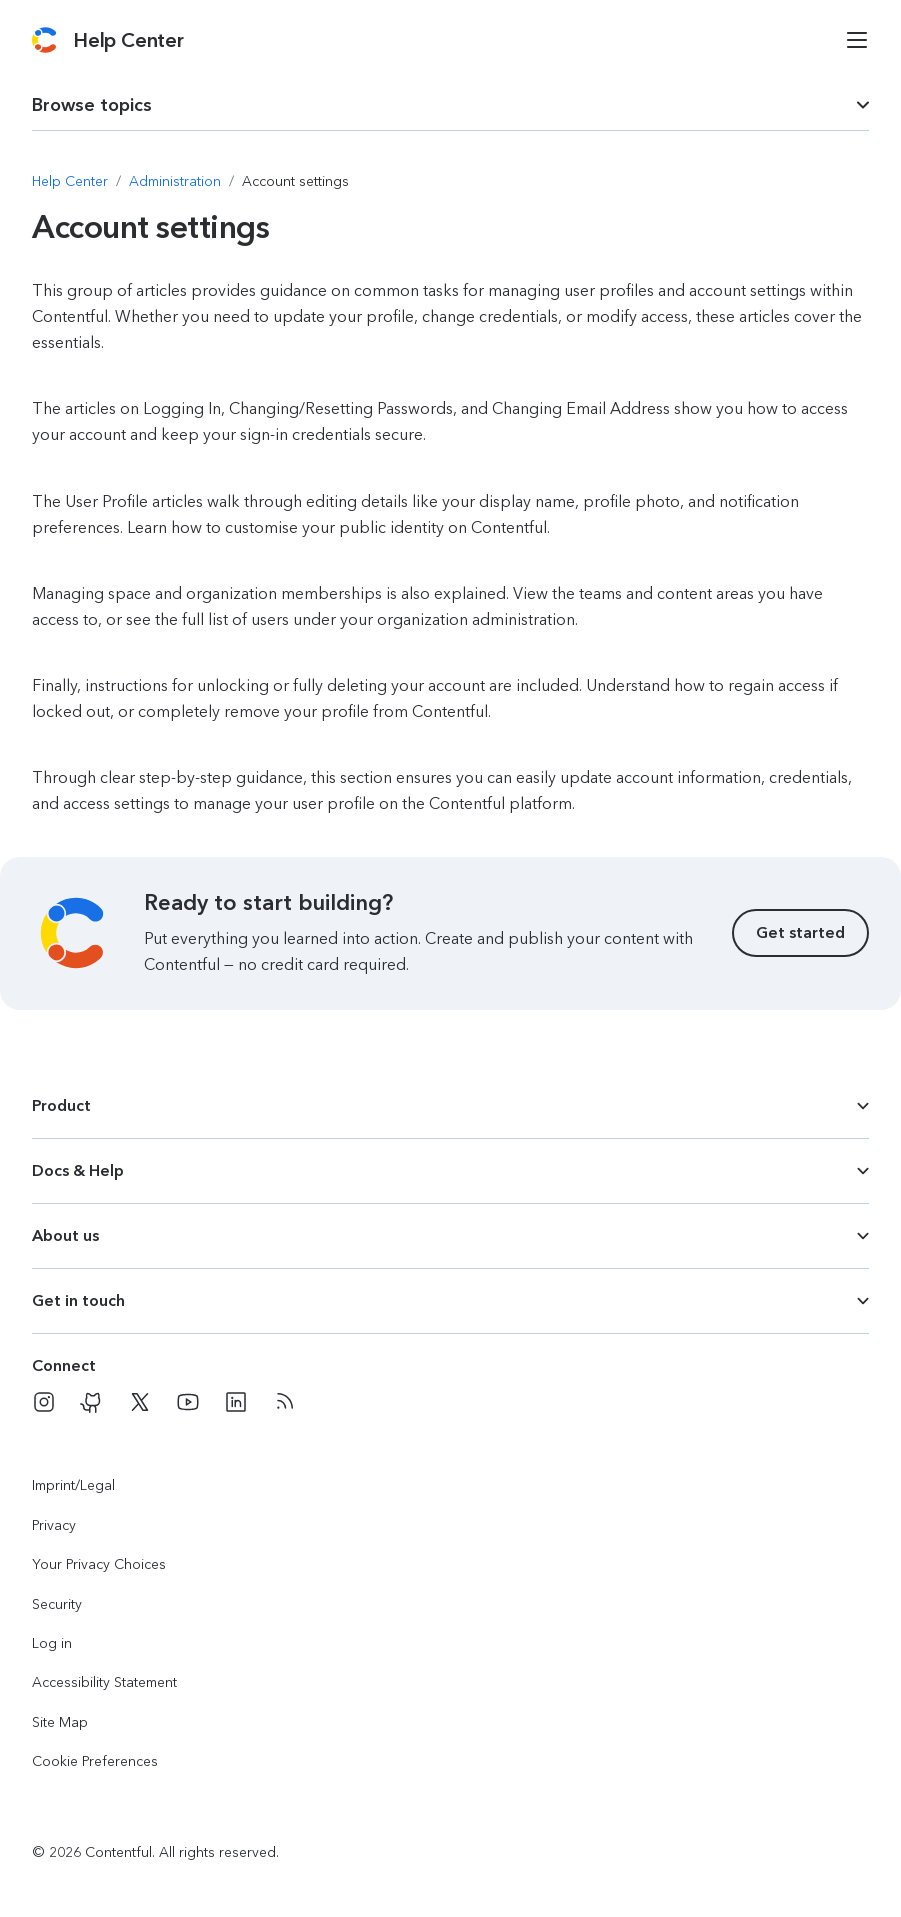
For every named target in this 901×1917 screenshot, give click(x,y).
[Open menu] (857, 40)
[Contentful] (44, 40)
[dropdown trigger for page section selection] (450, 105)
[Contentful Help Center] (128, 40)
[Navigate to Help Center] (70, 181)
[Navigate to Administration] (175, 181)
